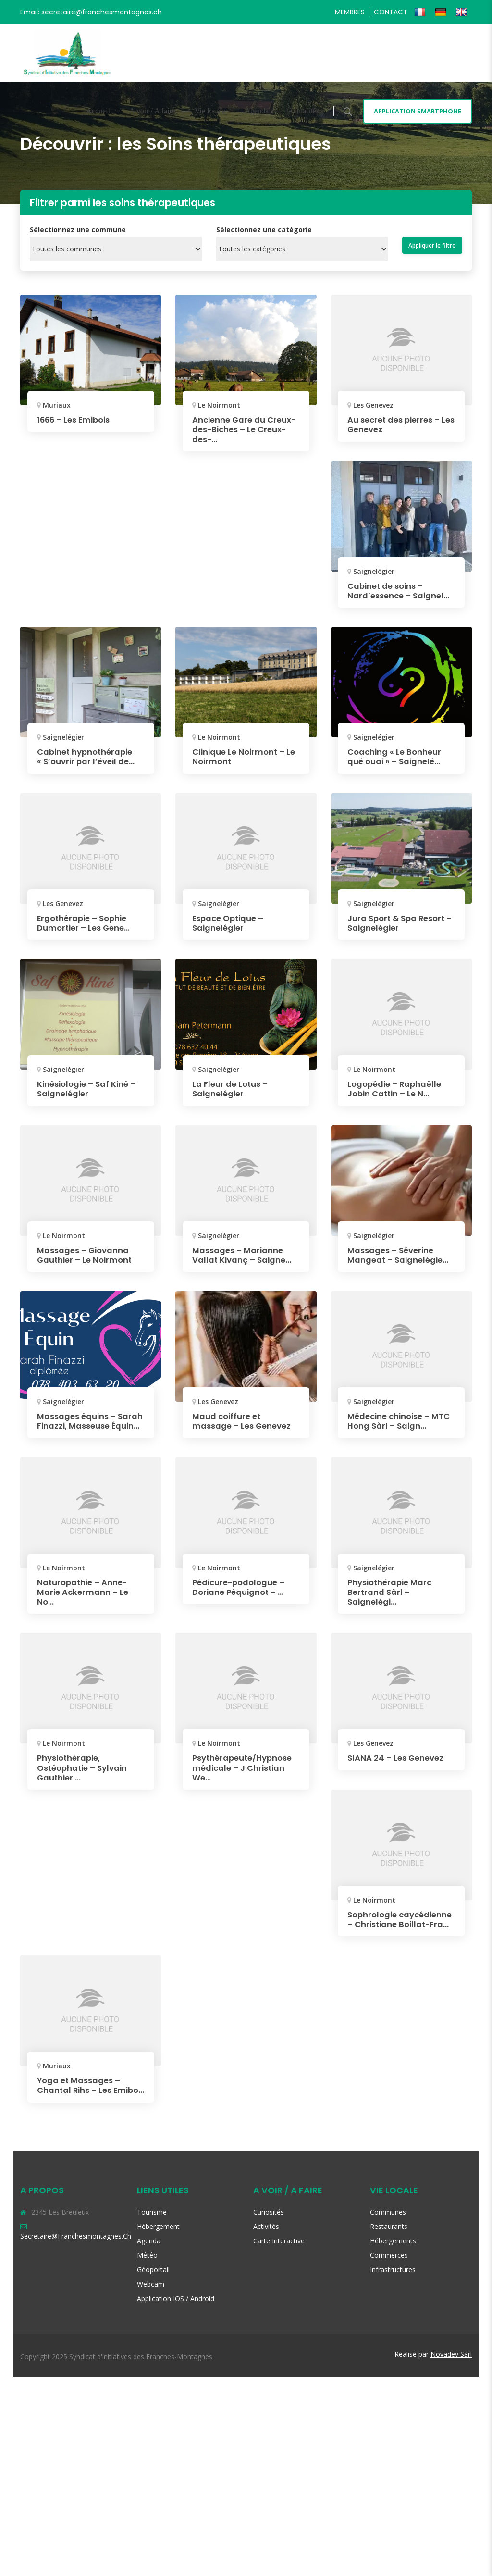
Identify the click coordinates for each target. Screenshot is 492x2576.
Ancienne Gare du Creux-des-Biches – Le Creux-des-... (242, 429)
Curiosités (268, 2410)
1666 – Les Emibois (77, 419)
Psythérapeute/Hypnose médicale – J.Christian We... (246, 1948)
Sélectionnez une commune (78, 229)
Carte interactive (279, 2439)
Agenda (257, 111)
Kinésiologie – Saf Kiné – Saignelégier (91, 1096)
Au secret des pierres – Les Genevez (397, 424)
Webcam (150, 2482)
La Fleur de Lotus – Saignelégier (232, 1096)
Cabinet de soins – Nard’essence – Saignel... (388, 594)
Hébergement (158, 2424)
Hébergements (393, 2439)
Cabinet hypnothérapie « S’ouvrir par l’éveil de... (89, 765)
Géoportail (153, 2468)
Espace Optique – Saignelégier (231, 931)
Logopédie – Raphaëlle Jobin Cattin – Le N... (398, 1096)
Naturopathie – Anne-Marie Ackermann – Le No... (241, 1607)
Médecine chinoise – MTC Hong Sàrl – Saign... (400, 1437)
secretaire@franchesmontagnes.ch (75, 2434)
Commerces (389, 2453)
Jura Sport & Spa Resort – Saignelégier (399, 931)
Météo (147, 2453)
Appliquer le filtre (431, 245)
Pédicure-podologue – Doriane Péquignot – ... (397, 1603)
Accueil (98, 111)
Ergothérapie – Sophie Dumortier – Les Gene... (87, 931)
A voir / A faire (152, 111)
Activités (266, 2424)
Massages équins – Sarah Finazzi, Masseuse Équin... (80, 1441)
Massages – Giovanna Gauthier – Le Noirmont (88, 1262)
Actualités (303, 111)
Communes (388, 2410)
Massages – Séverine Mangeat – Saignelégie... (394, 1266)
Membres (350, 12)
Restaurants (388, 2424)
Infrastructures (393, 2468)
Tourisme (152, 2410)
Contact (390, 12)
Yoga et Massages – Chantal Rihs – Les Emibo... (82, 2279)
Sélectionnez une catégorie (264, 229)
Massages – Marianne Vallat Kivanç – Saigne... (245, 1262)
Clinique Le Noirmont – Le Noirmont (242, 765)
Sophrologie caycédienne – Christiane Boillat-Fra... (398, 2104)
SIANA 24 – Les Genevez (399, 1939)
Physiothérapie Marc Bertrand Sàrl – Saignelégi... (393, 1773)
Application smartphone (417, 111)
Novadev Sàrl (451, 2553)
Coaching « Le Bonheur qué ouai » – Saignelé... (397, 765)
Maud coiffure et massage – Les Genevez (245, 1437)
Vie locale (210, 111)
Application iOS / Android (175, 2496)
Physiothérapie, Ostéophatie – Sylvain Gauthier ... (86, 1948)
